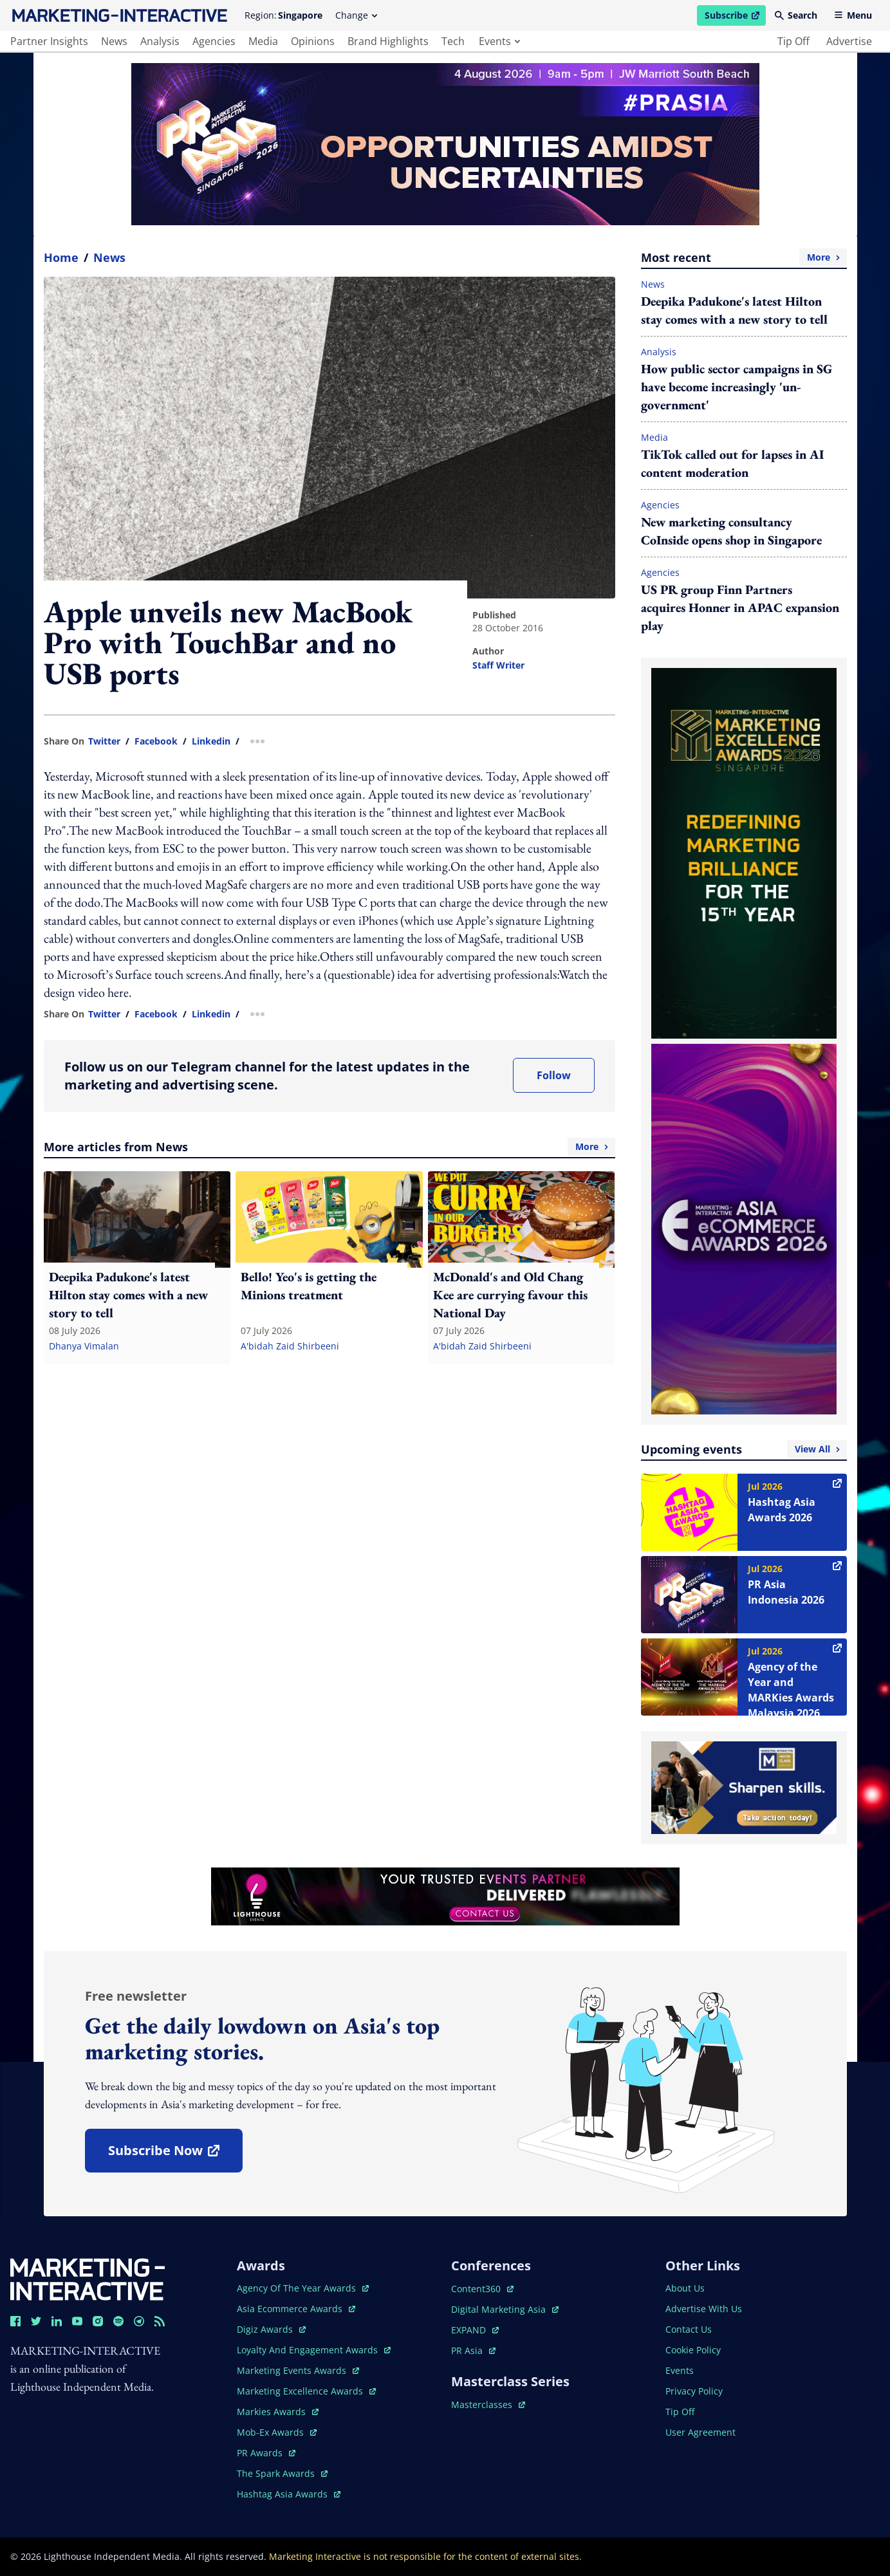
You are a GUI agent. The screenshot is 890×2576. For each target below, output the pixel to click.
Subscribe (735, 17)
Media (654, 437)
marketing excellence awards (306, 2391)
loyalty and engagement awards (314, 2350)
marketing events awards (298, 2370)
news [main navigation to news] (114, 41)
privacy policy (694, 2391)
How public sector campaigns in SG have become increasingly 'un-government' (736, 386)
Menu (853, 15)
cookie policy (693, 2350)
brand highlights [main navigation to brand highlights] (388, 41)
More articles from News (329, 1147)
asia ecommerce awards (296, 2309)
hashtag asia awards (288, 2494)
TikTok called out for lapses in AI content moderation (732, 463)
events (499, 41)
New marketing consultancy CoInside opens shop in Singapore (731, 531)
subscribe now (175, 2155)
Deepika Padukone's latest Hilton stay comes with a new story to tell (734, 310)
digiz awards (271, 2329)
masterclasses (488, 2404)
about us (685, 2288)
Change (356, 15)
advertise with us (703, 2309)
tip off (793, 41)
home (61, 257)
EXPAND (475, 2330)
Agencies (660, 505)
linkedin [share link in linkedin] (211, 741)
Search (796, 15)
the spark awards (282, 2473)
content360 (482, 2289)
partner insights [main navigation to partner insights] (49, 41)
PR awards (266, 2453)
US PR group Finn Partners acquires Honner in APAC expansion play (740, 607)
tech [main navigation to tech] (453, 41)
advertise (849, 41)
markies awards (278, 2411)
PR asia (473, 2350)
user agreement (700, 2432)
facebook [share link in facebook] (156, 741)
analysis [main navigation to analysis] (160, 41)
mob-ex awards (277, 2432)
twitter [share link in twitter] (104, 741)
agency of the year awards (303, 2288)
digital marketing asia (505, 2309)
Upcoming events (744, 1449)
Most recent (744, 257)
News (109, 257)
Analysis (658, 352)
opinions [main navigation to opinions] (313, 41)
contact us (688, 2329)
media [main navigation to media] (263, 41)
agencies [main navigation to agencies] (214, 41)
